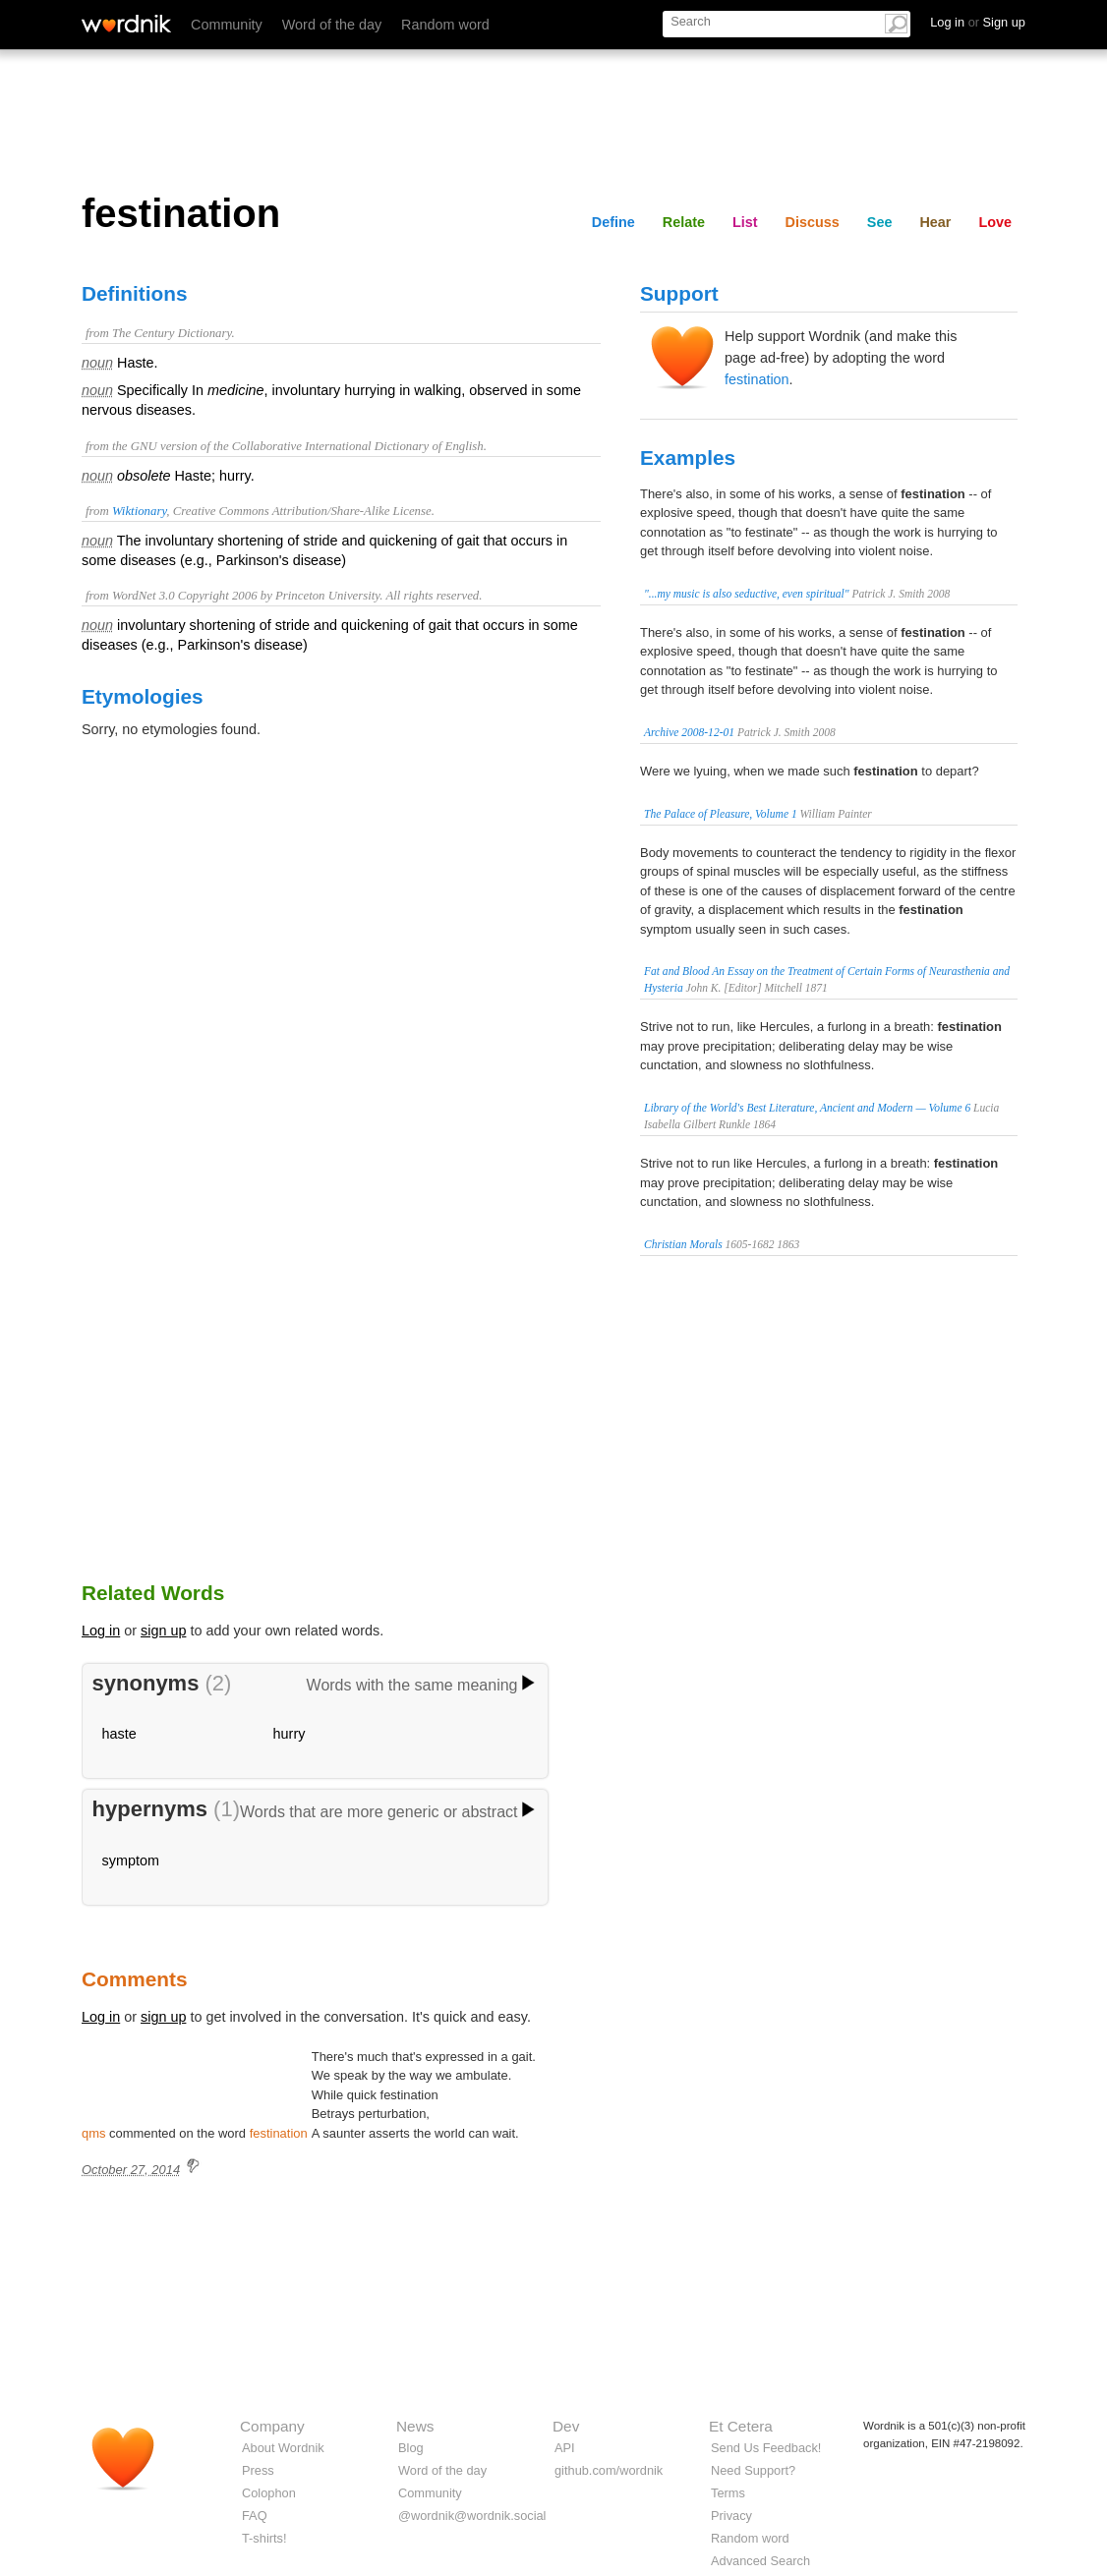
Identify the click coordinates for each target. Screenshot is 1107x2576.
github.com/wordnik (608, 2470)
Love (995, 222)
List (745, 222)
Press (258, 2470)
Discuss (813, 222)
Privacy (731, 2515)
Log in (101, 1630)
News (415, 2426)
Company (272, 2426)
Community (226, 24)
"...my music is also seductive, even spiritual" (746, 594)
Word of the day (331, 24)
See (880, 222)
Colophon (269, 2493)
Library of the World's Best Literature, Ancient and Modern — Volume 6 (807, 1108)
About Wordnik (283, 2447)
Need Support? (753, 2470)
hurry (289, 1734)
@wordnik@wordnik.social (472, 2515)
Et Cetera (741, 2426)
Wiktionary (139, 511)
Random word (445, 24)
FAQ (254, 2515)
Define (613, 222)
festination (757, 379)
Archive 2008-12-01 (689, 732)
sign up (163, 1630)
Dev (566, 2426)
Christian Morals (683, 1244)
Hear (935, 222)
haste (119, 1734)
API (564, 2447)
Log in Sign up (977, 22)
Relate (684, 222)
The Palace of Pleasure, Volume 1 (720, 814)
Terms (728, 2493)
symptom (130, 1860)
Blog (411, 2447)
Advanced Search (760, 2560)
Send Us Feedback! (766, 2447)
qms (93, 2133)
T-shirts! (264, 2538)
